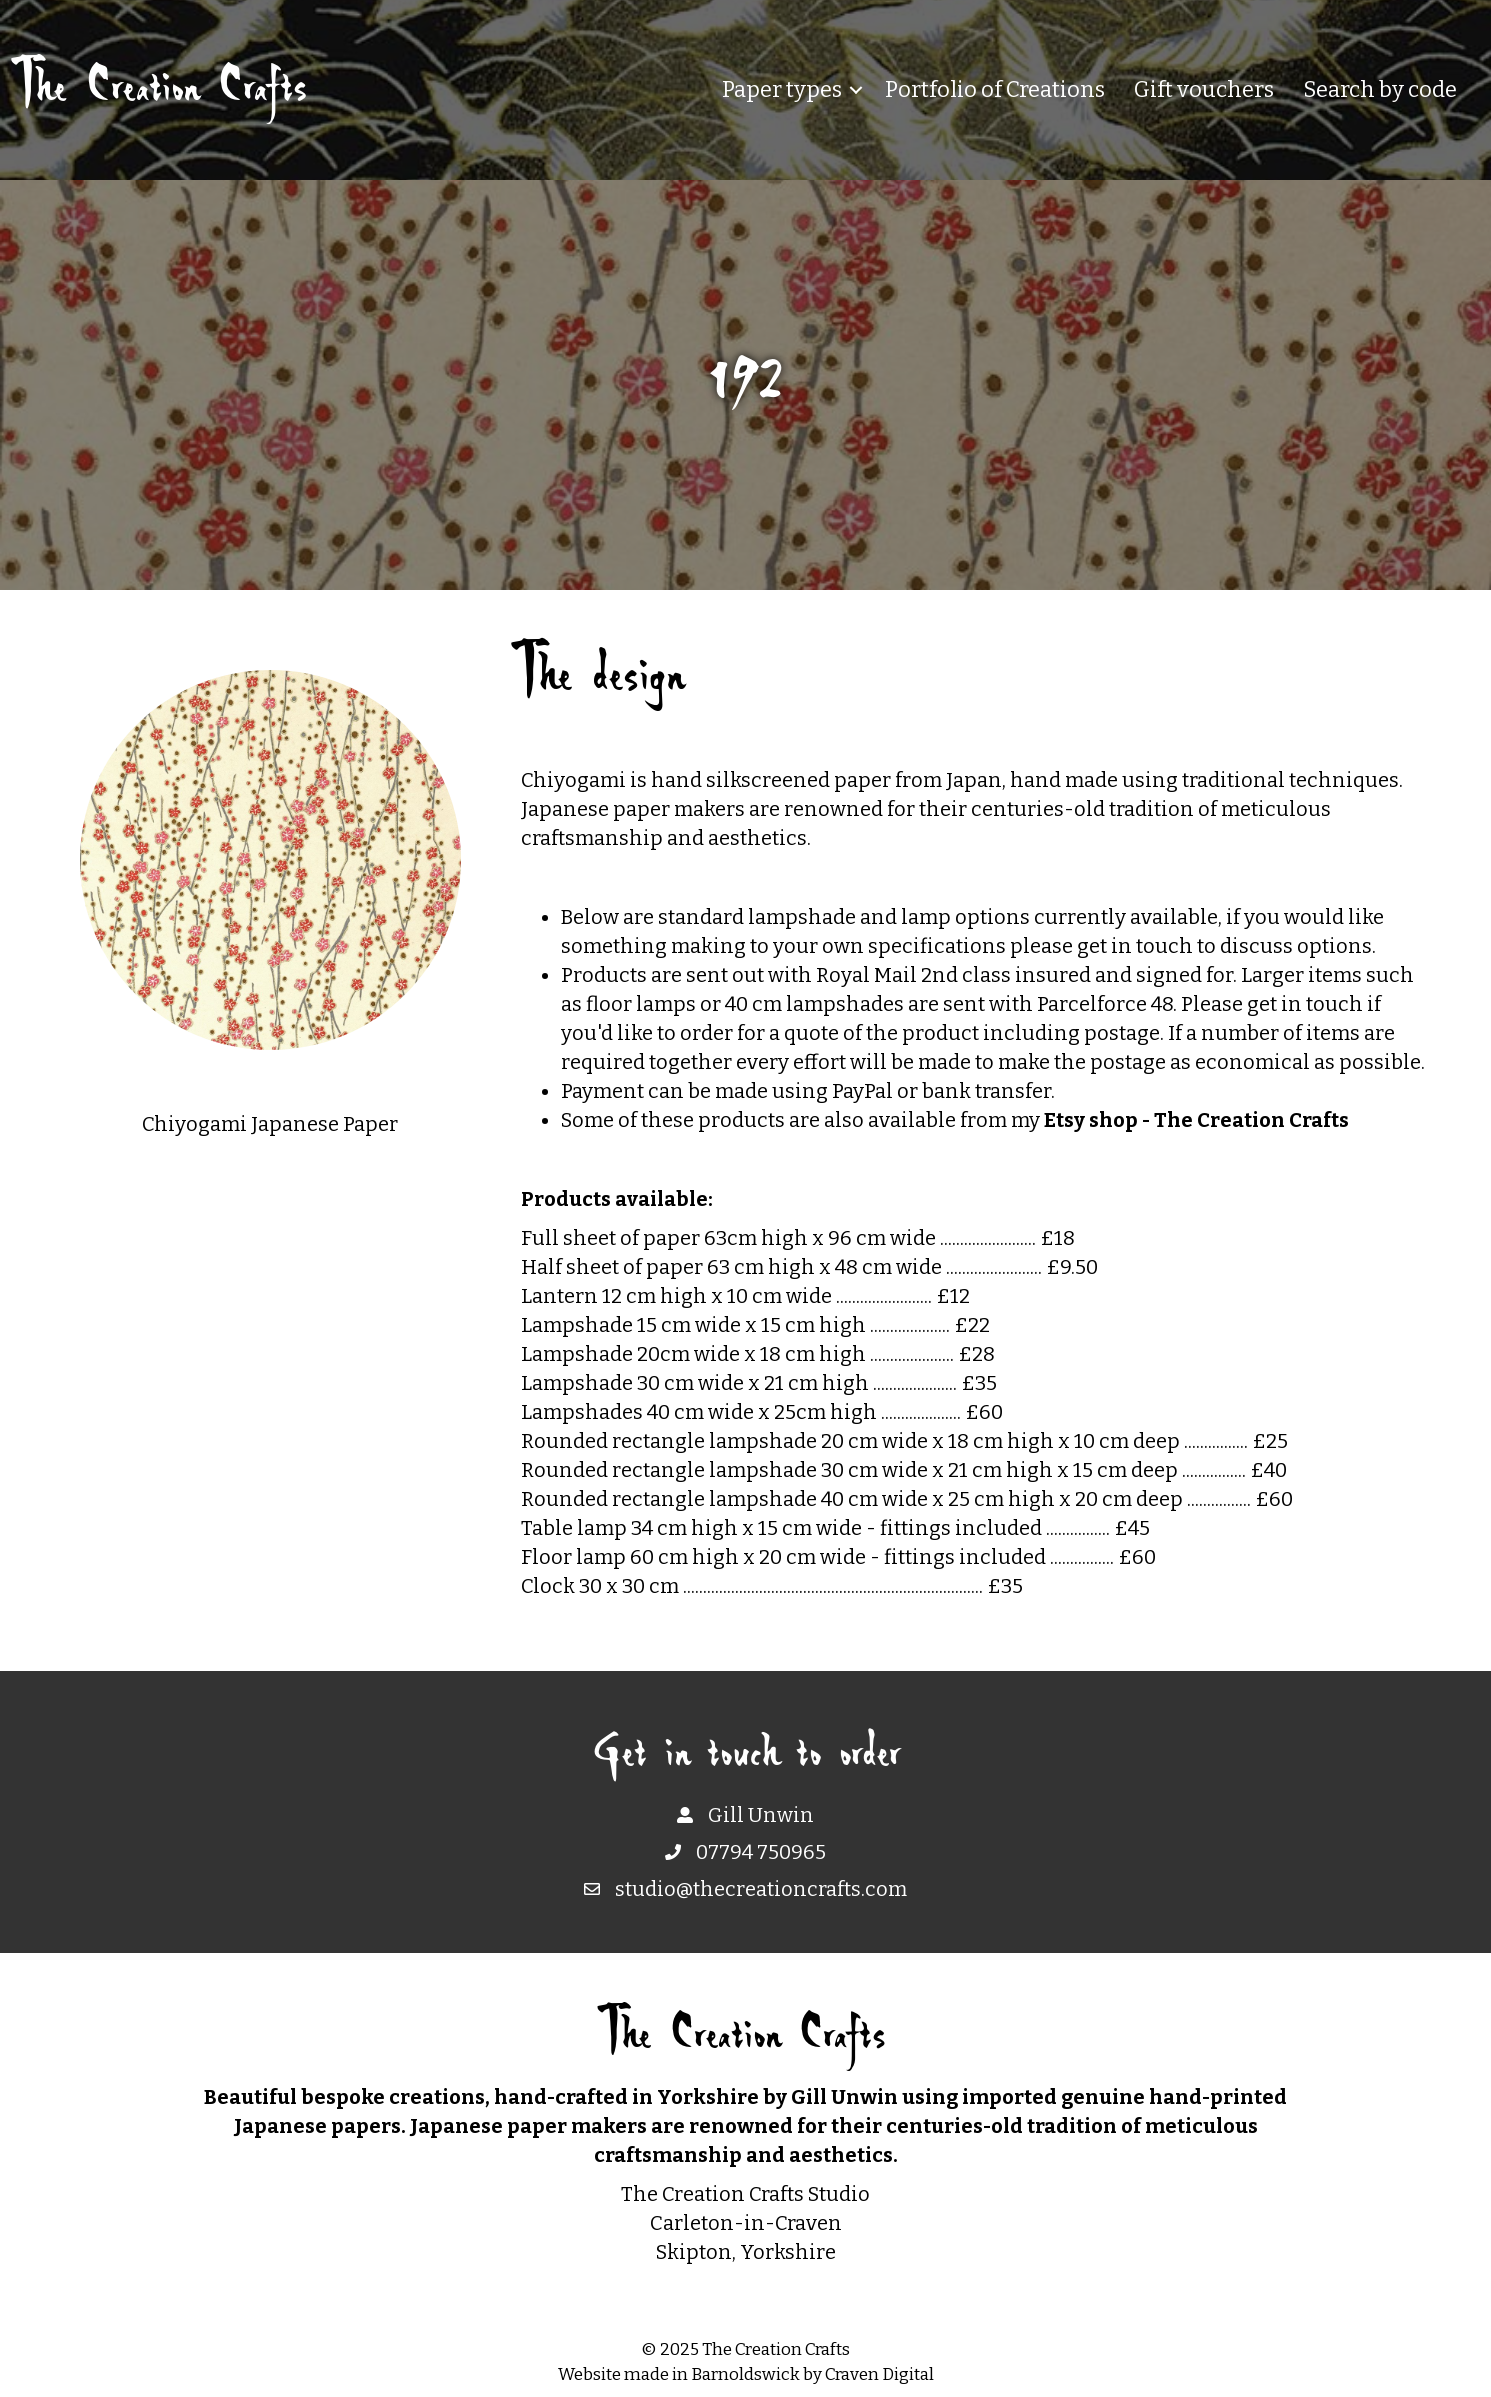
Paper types (782, 89)
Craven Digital (879, 2374)
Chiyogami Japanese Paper (270, 1124)
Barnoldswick (745, 2374)
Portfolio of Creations (995, 89)
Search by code (1380, 89)
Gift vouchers (1204, 89)
